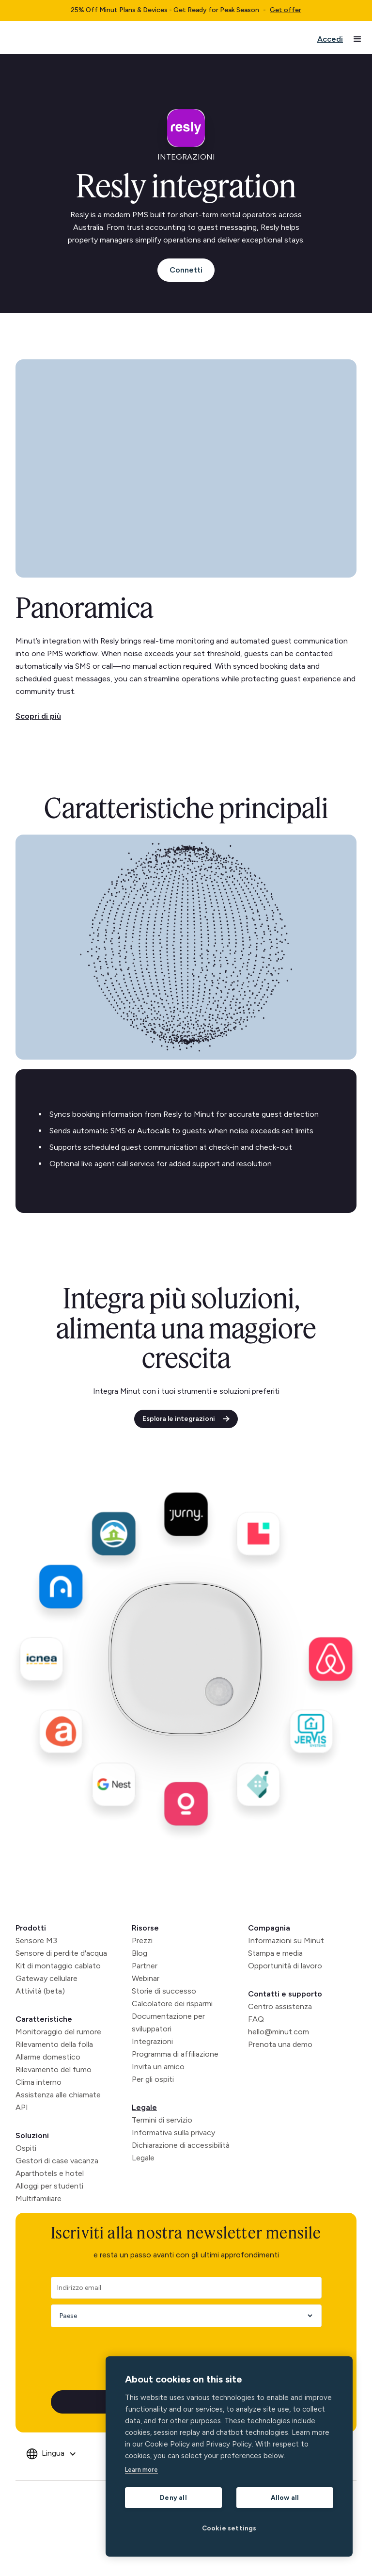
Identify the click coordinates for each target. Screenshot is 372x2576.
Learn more (141, 2469)
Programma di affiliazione (175, 2054)
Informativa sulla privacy (173, 2132)
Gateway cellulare (47, 1978)
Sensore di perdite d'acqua (61, 1953)
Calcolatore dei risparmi (172, 2003)
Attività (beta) (40, 1991)
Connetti (186, 269)
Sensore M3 (36, 1940)
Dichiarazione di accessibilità (181, 2145)
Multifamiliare (39, 2198)
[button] (357, 39)
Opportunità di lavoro (285, 1965)
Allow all (285, 2497)
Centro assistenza (280, 2006)
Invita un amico (158, 2066)
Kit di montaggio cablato (58, 1965)
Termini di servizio (162, 2120)
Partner (144, 1965)
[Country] (182, 2316)
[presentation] (124, 2352)
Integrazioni (152, 2041)
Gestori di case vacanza (57, 2160)
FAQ (256, 2019)
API (22, 2107)
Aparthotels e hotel (50, 2173)
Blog (139, 1953)
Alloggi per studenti (49, 2185)
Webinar (145, 1978)
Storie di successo (164, 1991)
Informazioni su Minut (286, 1940)
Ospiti (26, 2148)
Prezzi (142, 1940)
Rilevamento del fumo (54, 2069)
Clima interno (39, 2082)
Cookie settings (229, 2528)
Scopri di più (38, 716)
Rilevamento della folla (54, 2044)
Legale (144, 2107)
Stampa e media (275, 1953)
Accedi (330, 39)
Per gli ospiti (153, 2079)
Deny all (173, 2497)
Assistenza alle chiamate (58, 2094)
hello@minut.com (278, 2031)
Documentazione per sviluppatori (168, 2022)
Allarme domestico (48, 2056)
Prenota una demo (280, 2044)
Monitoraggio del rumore (58, 2031)
